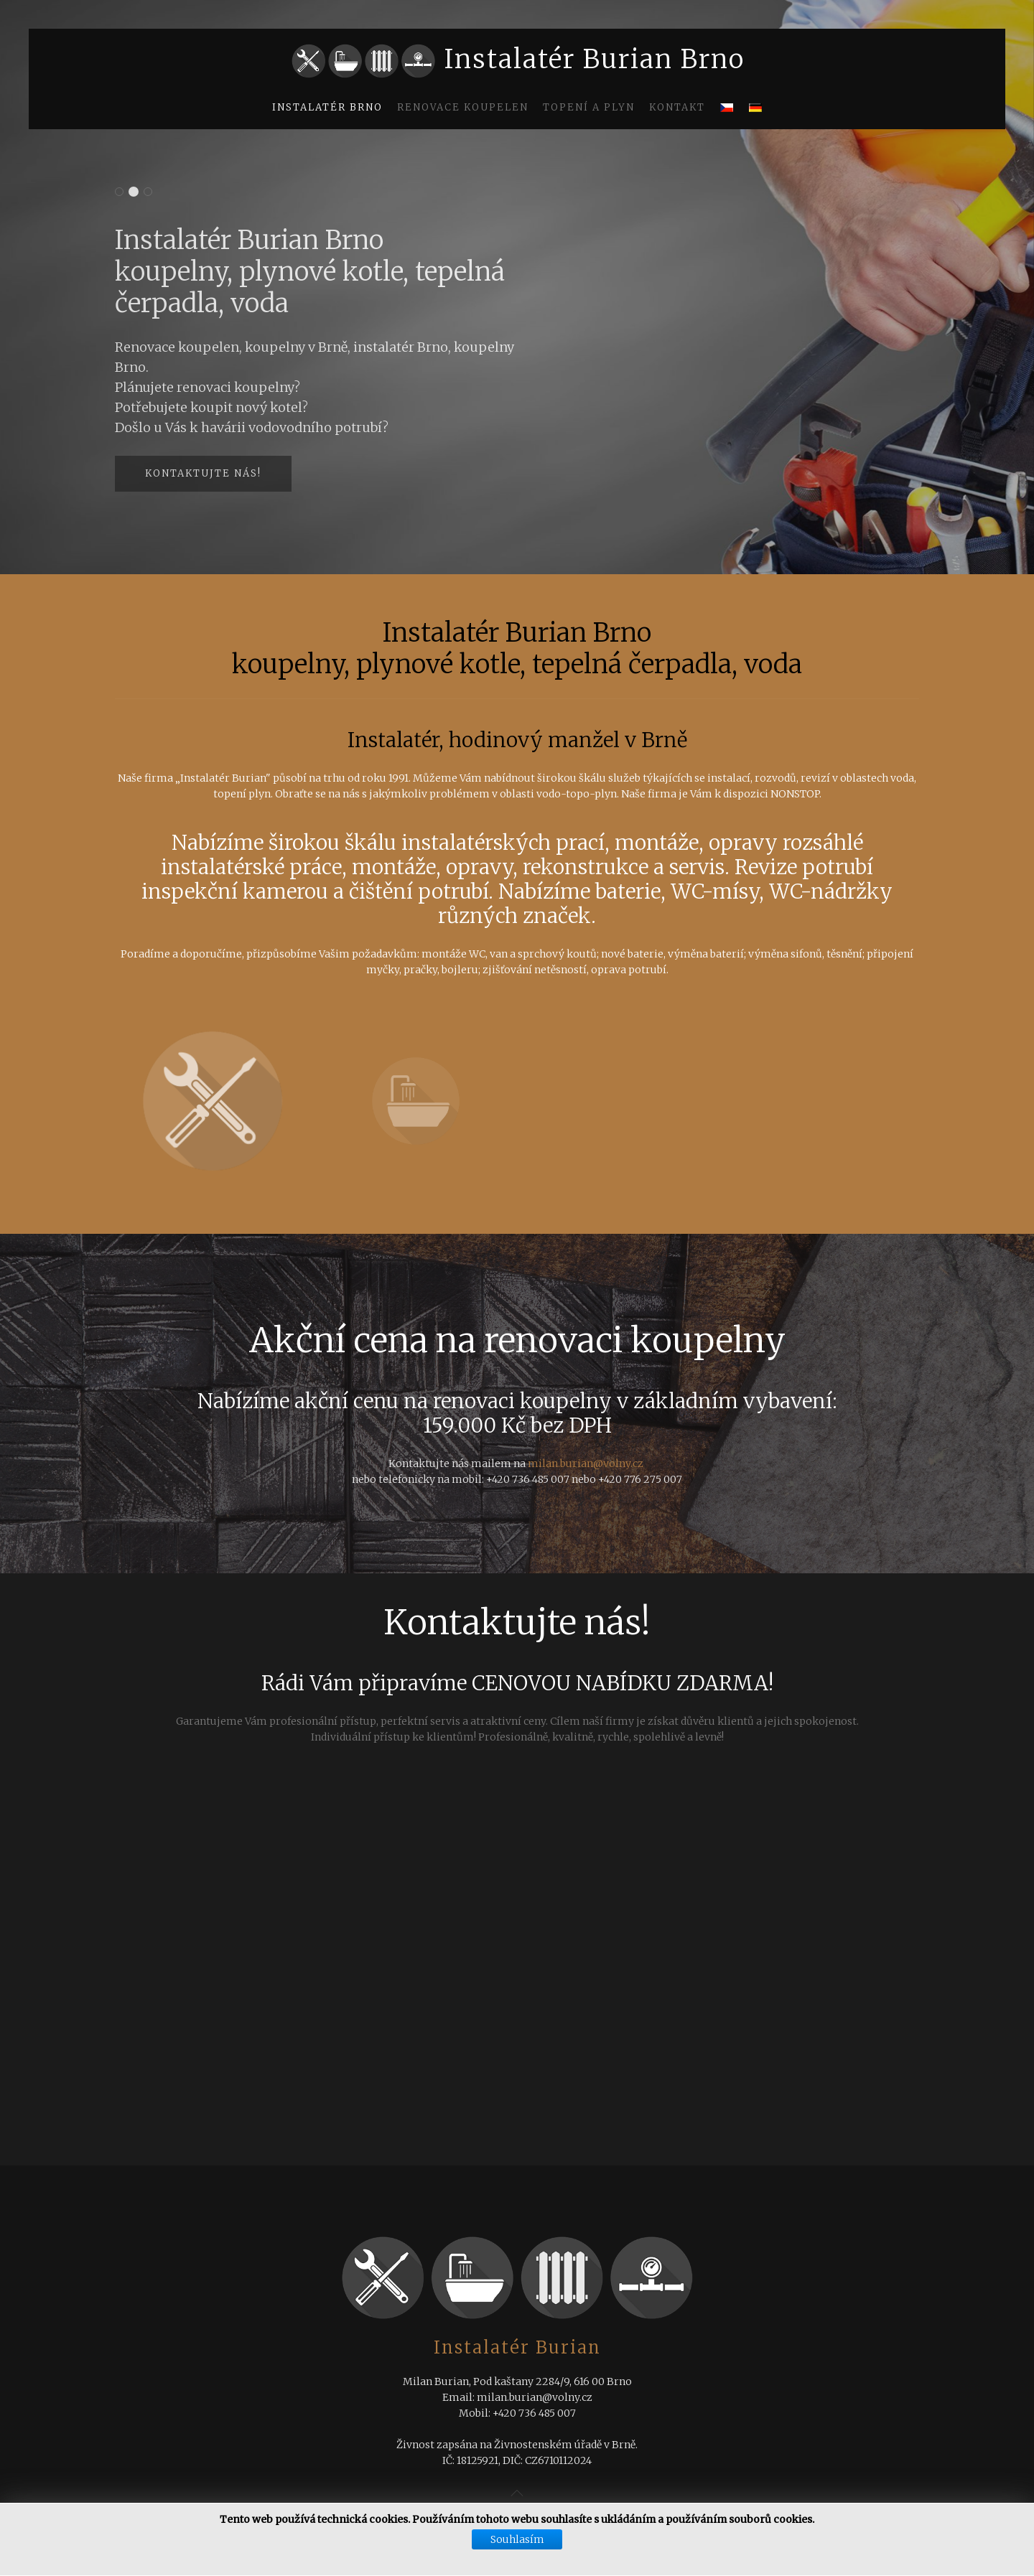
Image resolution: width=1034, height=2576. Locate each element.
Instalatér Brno (327, 107)
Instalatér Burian (517, 2347)
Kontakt (677, 107)
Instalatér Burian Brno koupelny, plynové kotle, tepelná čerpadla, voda (134, 192)
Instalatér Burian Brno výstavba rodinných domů (120, 192)
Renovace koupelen (462, 107)
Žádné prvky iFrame (517, 1981)
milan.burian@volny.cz (585, 1463)
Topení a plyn (589, 107)
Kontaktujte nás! (203, 473)
